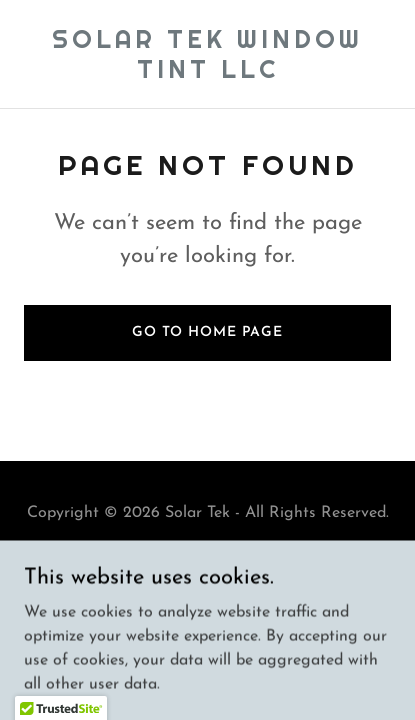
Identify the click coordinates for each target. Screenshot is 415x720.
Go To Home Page (207, 332)
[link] (207, 74)
